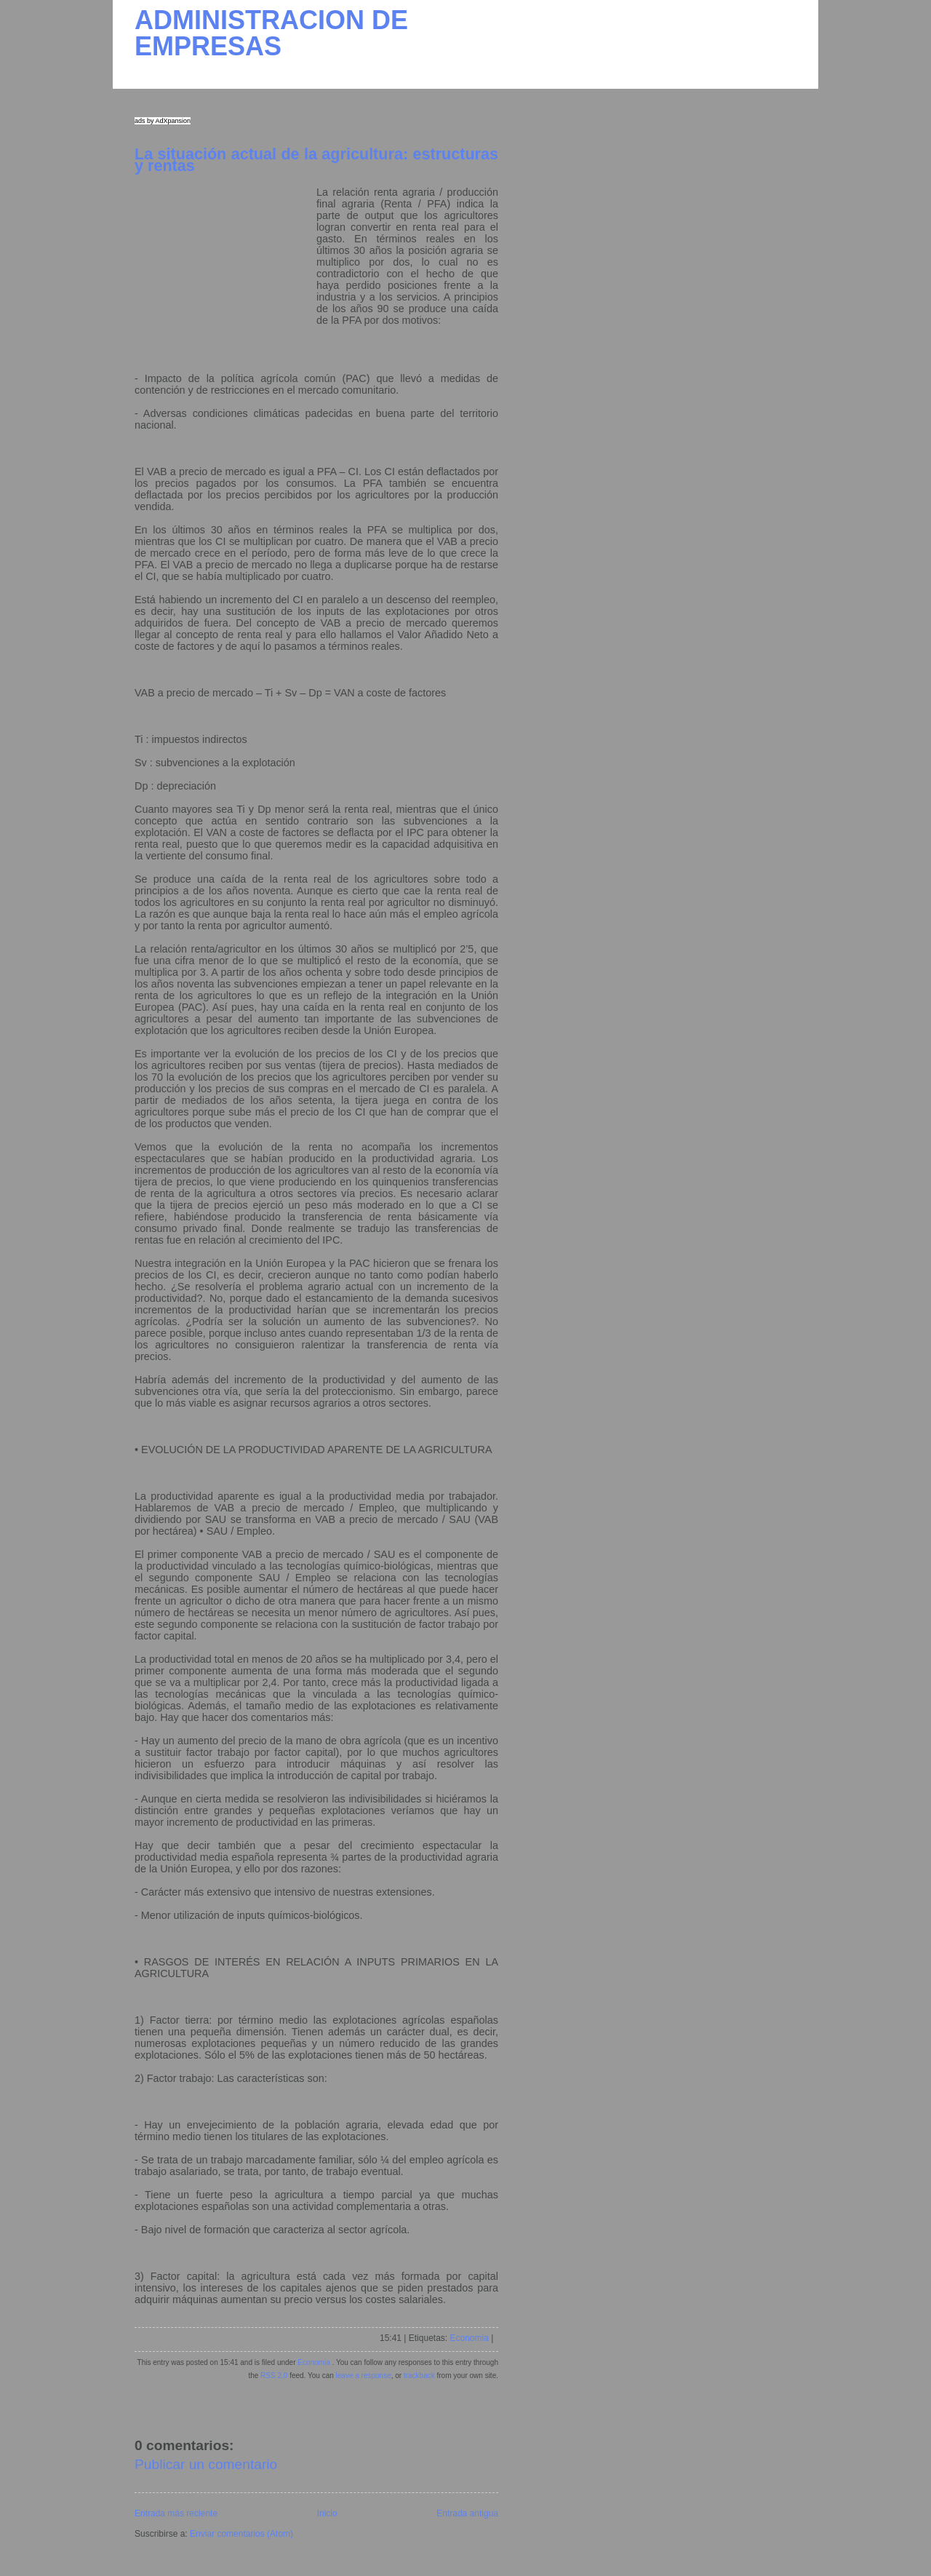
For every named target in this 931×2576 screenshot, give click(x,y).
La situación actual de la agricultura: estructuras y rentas (316, 160)
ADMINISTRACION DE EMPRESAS (271, 33)
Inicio (327, 2513)
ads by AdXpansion (163, 120)
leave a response (363, 2376)
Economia (468, 2338)
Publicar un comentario (206, 2464)
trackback (419, 2376)
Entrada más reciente (176, 2513)
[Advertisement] (225, 277)
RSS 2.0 (273, 2376)
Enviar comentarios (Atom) (241, 2534)
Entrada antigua (467, 2513)
